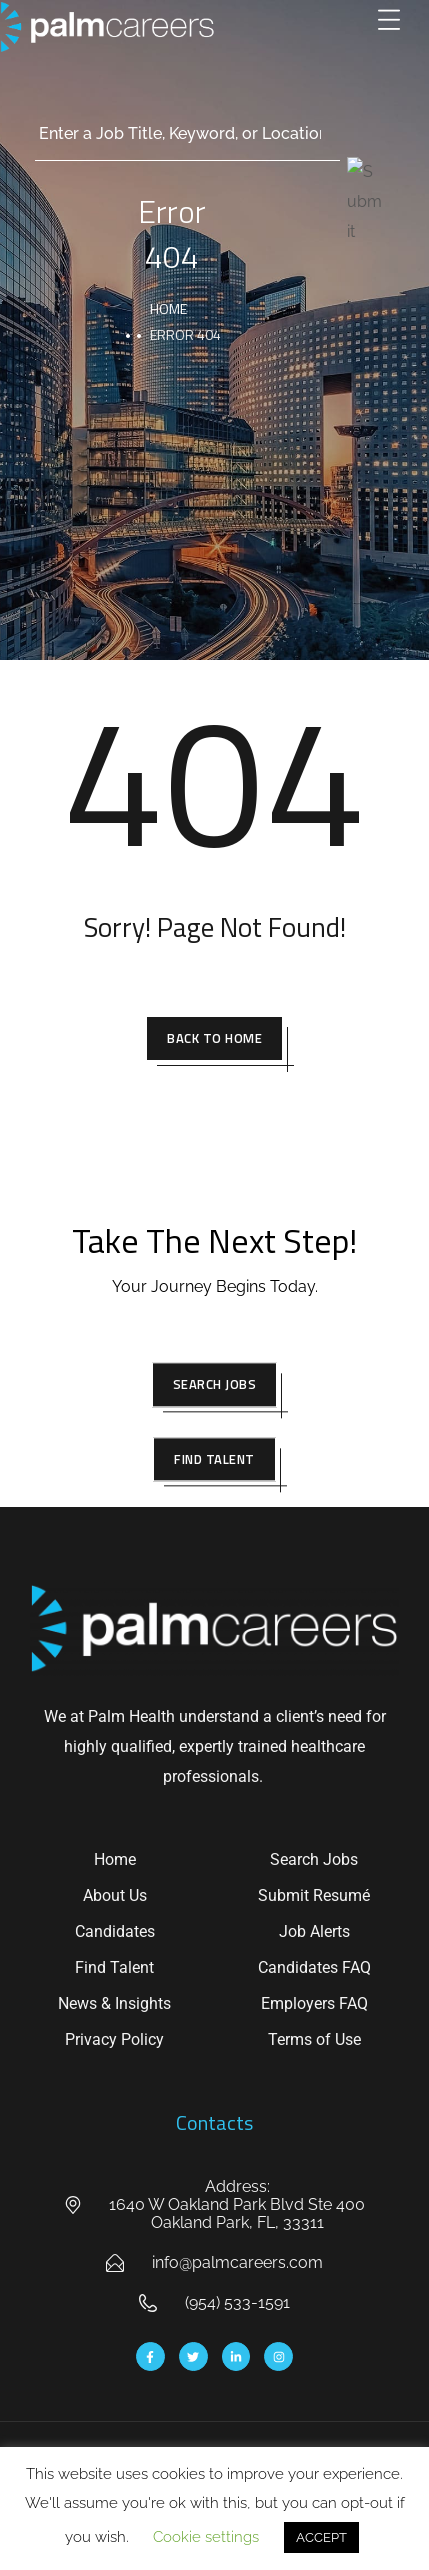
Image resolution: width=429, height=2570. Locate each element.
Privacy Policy (114, 2039)
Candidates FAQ (314, 1967)
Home (115, 1859)
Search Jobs (314, 1859)
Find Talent (114, 1967)
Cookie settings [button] (206, 2537)
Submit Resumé (314, 1895)
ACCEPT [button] (321, 2537)
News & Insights (114, 2003)
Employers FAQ (314, 2003)
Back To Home (214, 1038)
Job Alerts (314, 1931)
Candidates (115, 1931)
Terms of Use (314, 2039)
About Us (115, 1895)
